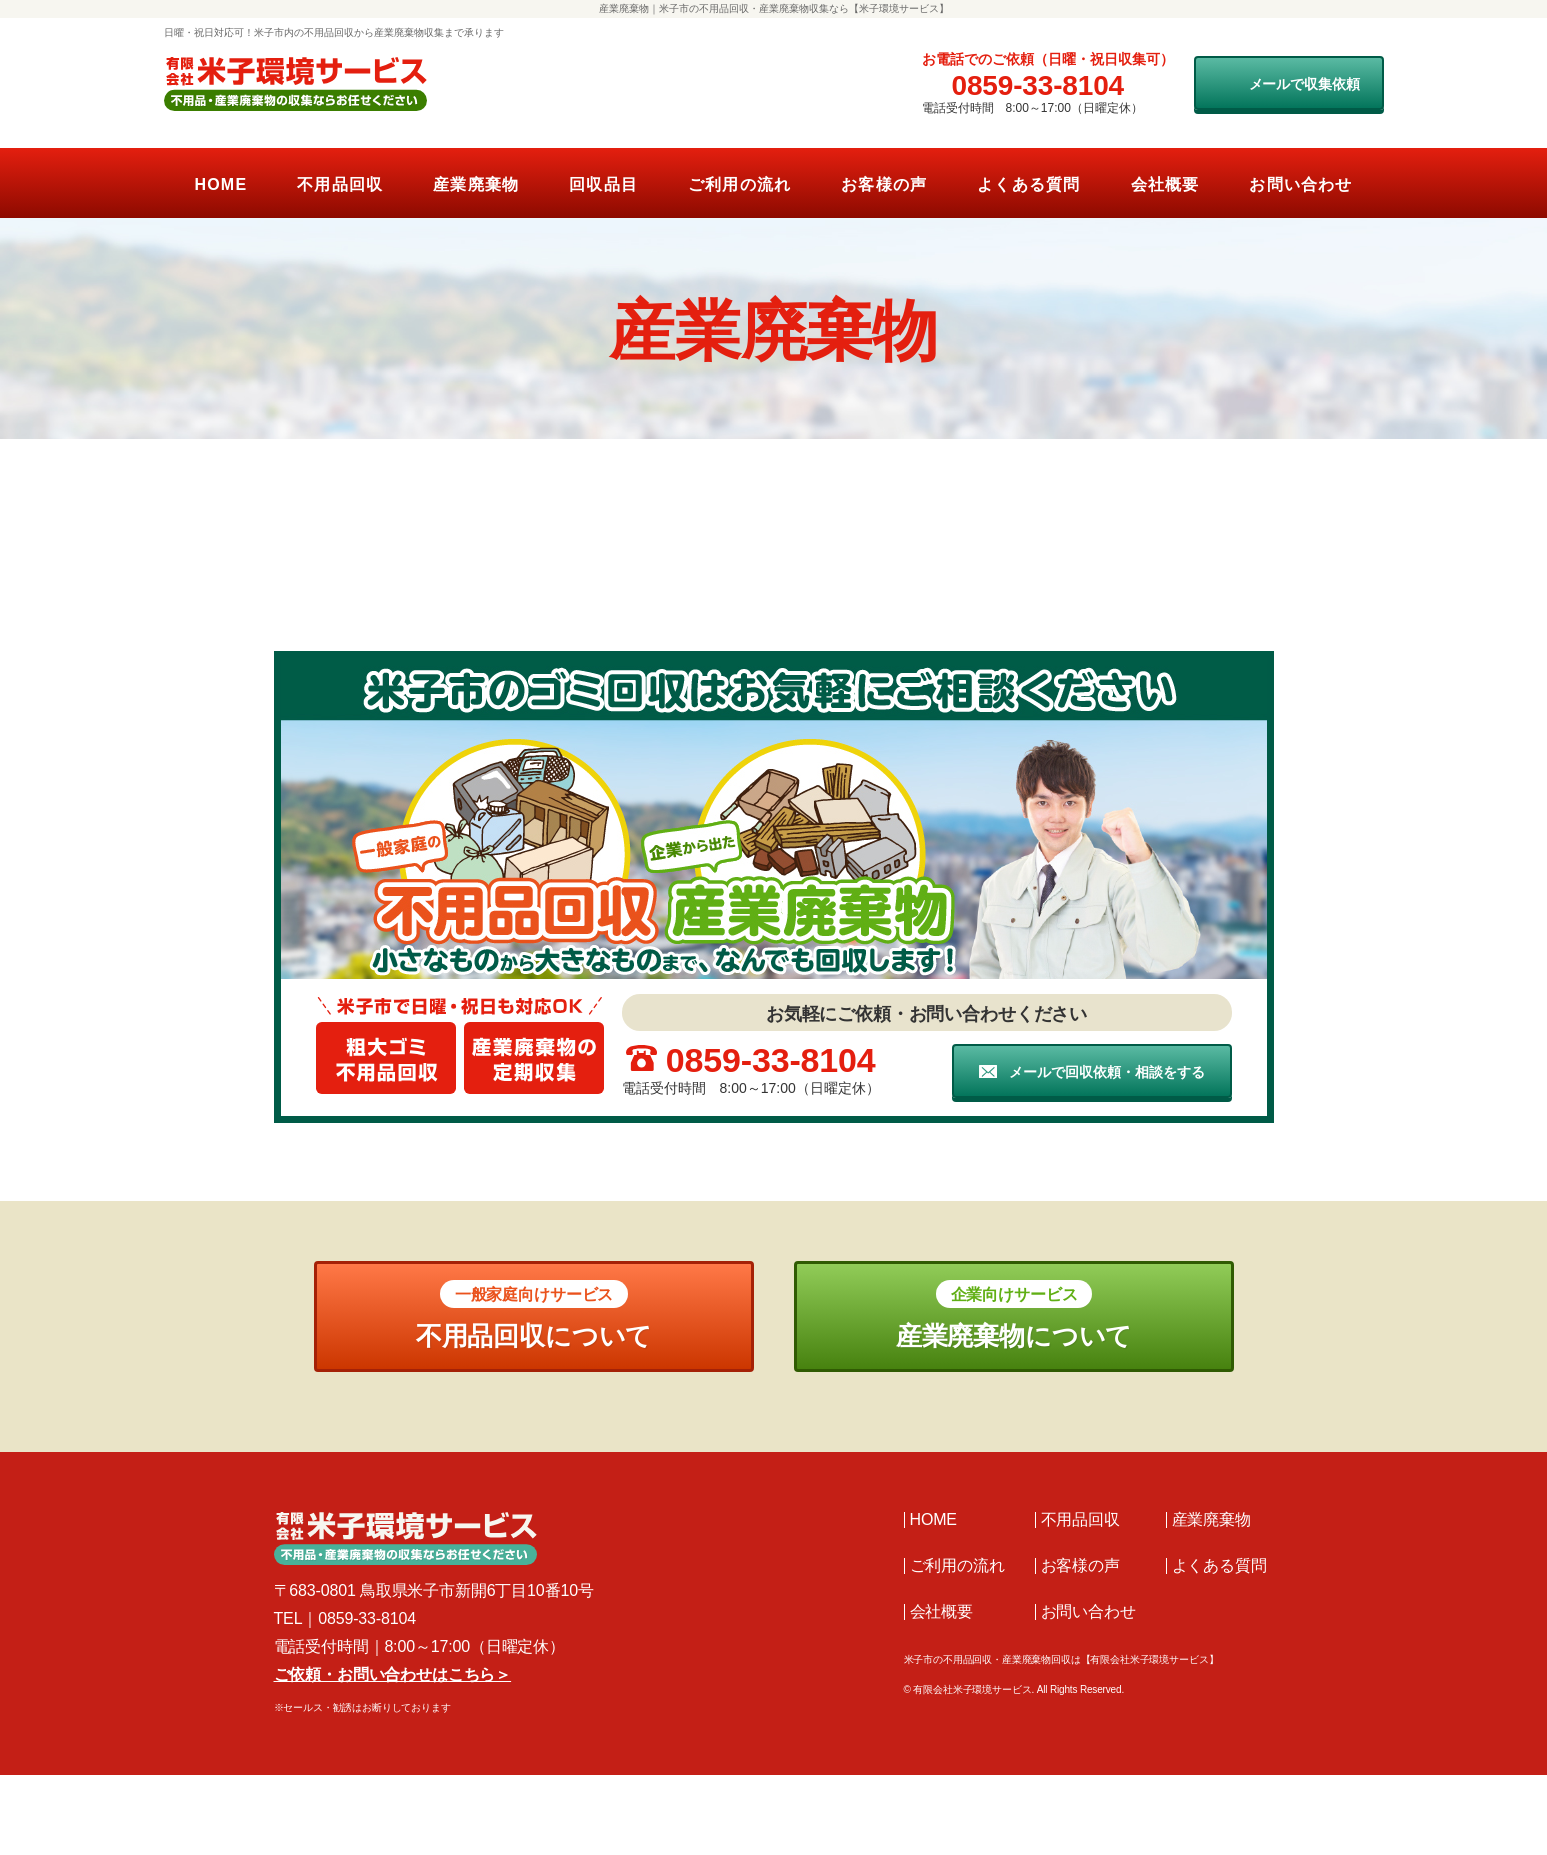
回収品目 (603, 184)
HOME (220, 184)
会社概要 (1165, 184)
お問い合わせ (1300, 184)
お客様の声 (884, 184)
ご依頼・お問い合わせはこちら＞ (393, 1674)
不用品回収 (340, 184)
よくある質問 (1028, 184)
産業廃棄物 (476, 184)
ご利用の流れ (739, 184)
